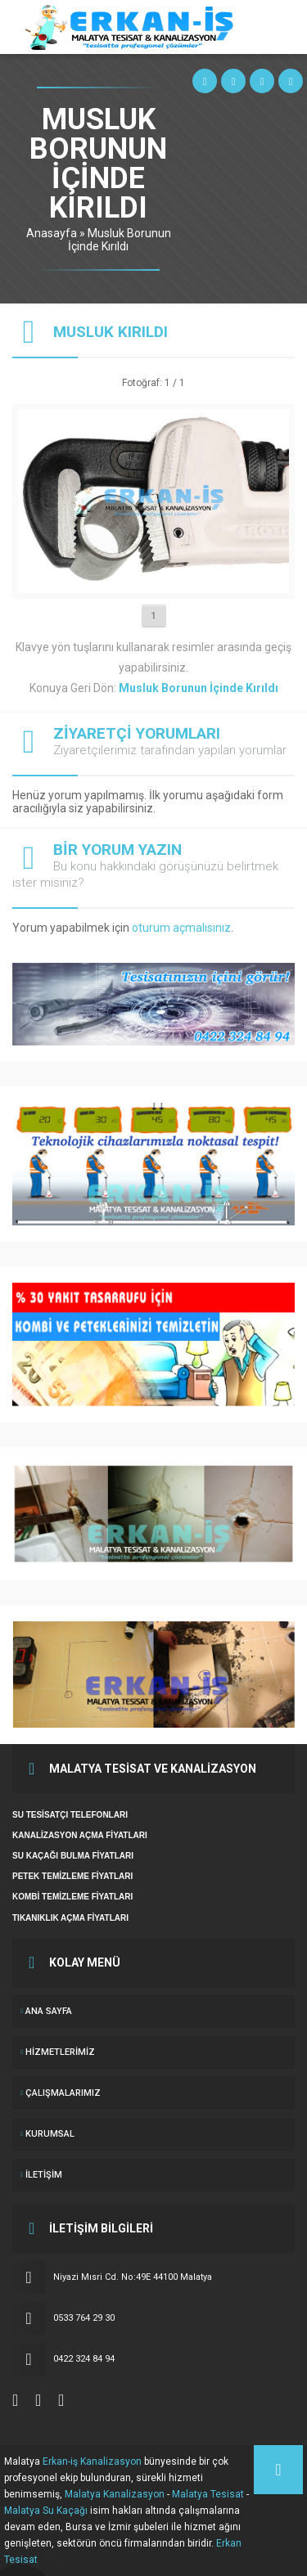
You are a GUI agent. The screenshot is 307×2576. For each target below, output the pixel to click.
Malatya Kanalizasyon (115, 2494)
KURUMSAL (49, 2134)
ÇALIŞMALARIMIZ (63, 2093)
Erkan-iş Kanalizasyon (92, 2461)
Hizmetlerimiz (60, 2052)
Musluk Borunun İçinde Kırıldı (119, 240)
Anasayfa (51, 233)
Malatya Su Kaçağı (46, 2510)
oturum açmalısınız (181, 927)
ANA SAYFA (48, 2011)
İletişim (43, 2174)
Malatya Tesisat (208, 2494)
